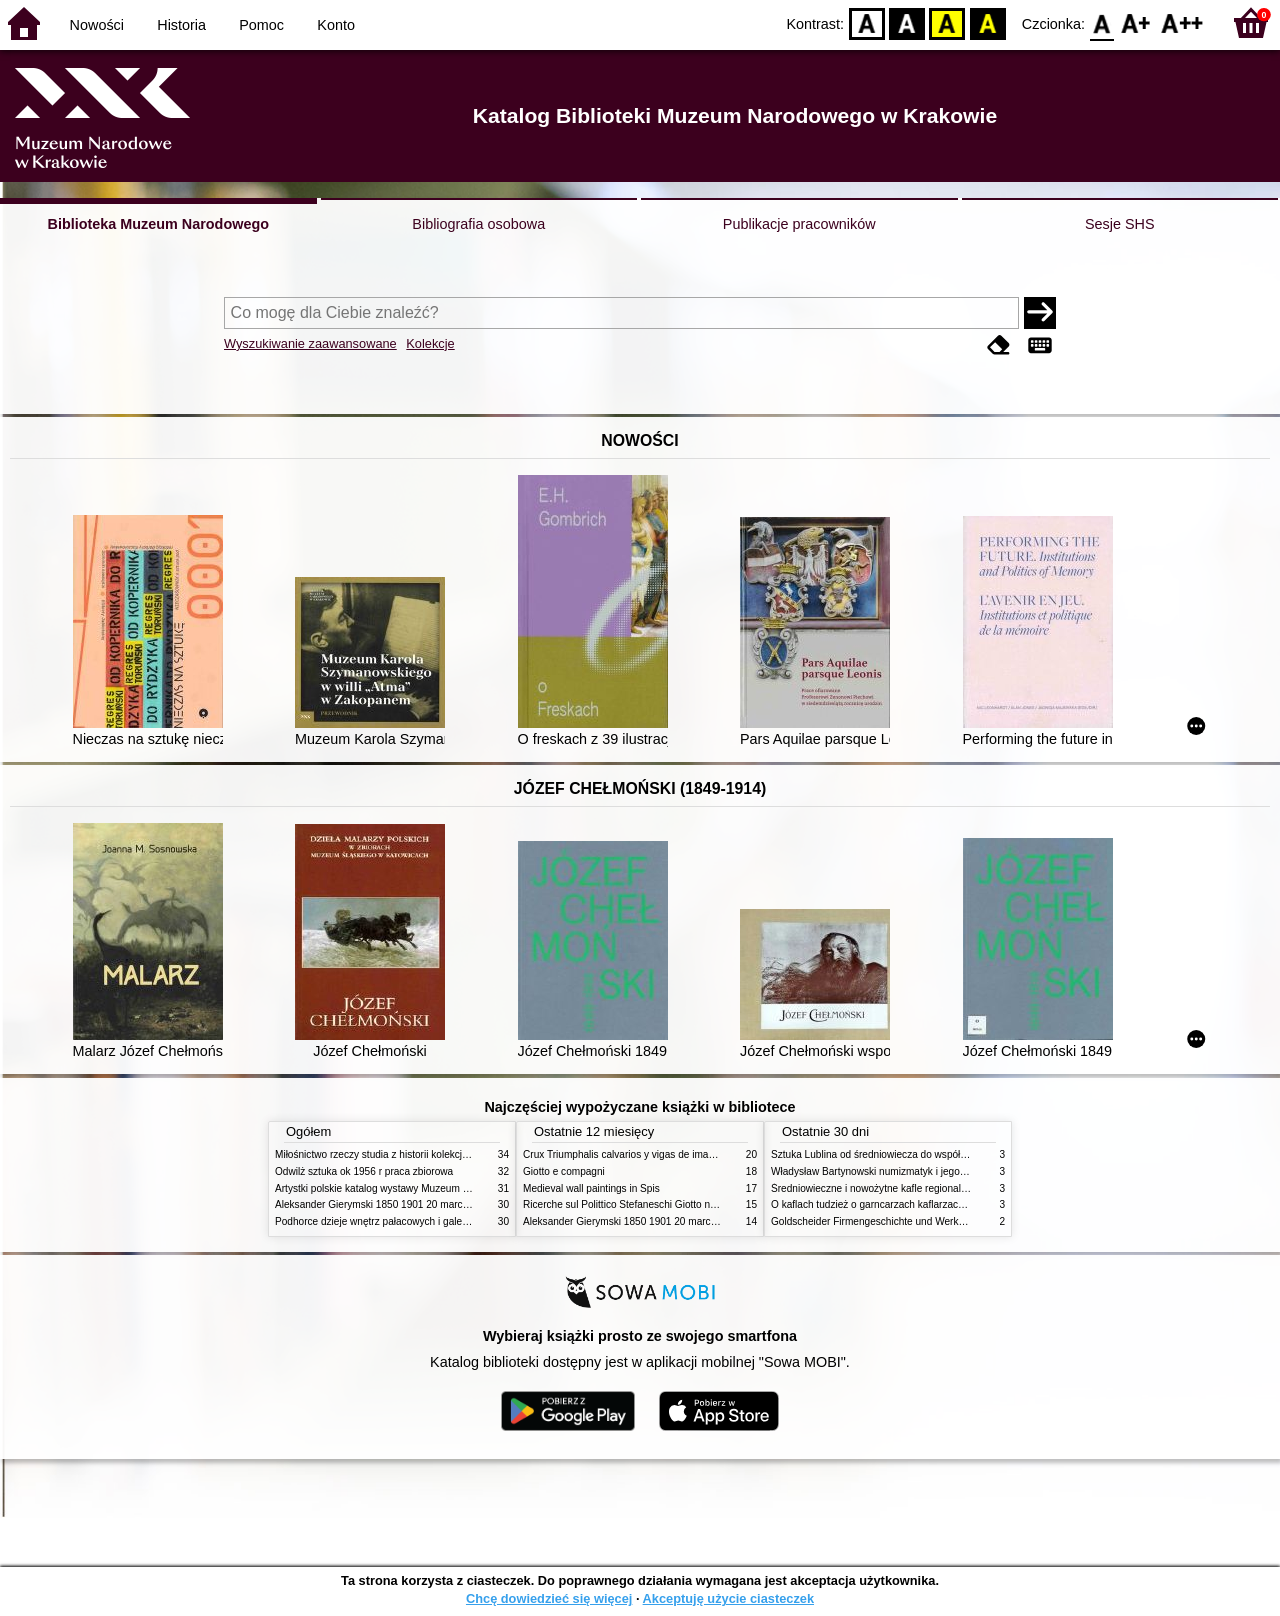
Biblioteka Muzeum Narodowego (158, 224)
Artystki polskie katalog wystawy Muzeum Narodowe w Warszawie (422, 1188)
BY (987, 22)
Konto (336, 25)
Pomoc (261, 25)
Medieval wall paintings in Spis (591, 1188)
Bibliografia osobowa (478, 224)
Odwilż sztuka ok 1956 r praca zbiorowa (364, 1171)
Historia (181, 25)
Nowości (97, 25)
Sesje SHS (1120, 224)
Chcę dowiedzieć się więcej (549, 1598)
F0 (1101, 22)
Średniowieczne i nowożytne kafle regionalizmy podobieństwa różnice (926, 1188)
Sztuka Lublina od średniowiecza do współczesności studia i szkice (920, 1154)
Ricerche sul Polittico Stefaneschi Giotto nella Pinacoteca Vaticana (671, 1204)
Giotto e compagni (564, 1171)
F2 (1182, 22)
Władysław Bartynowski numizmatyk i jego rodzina (883, 1171)
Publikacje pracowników (799, 224)
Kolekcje (430, 343)
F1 (1136, 22)
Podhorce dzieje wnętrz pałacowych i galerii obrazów (393, 1221)
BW (907, 22)
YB (947, 22)
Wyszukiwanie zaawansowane (310, 343)
